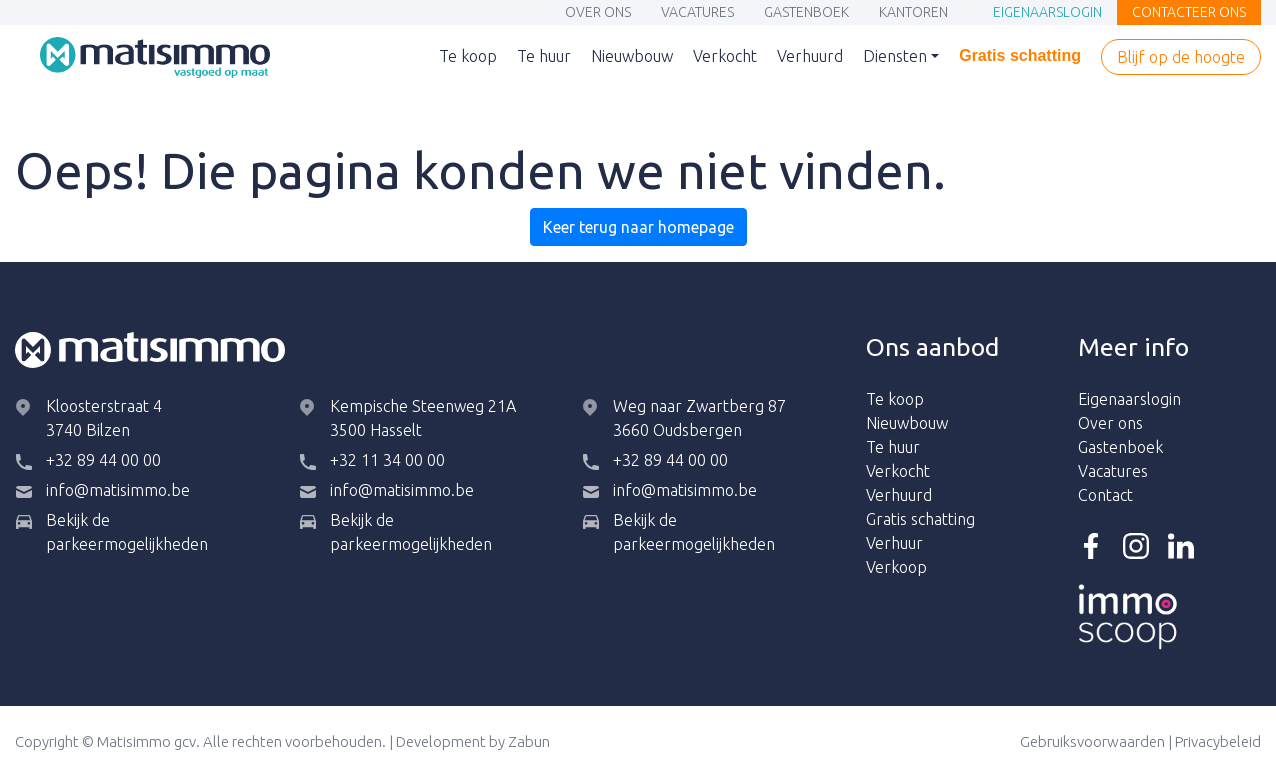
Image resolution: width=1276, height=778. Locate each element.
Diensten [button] (895, 56)
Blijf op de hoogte (1181, 58)
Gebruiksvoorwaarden (1092, 741)
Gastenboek (806, 13)
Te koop (468, 57)
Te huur (544, 57)
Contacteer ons (1189, 13)
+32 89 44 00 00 (103, 460)
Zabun (529, 741)
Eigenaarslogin (1047, 13)
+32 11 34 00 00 (387, 460)
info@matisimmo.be (118, 490)
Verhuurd (810, 57)
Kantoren (913, 13)
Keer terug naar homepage (638, 227)
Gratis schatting (1020, 57)
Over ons (598, 13)
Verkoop (896, 567)
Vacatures (697, 13)
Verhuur (894, 543)
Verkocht (725, 57)
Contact (1105, 495)
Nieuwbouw (632, 57)
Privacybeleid (1218, 741)
